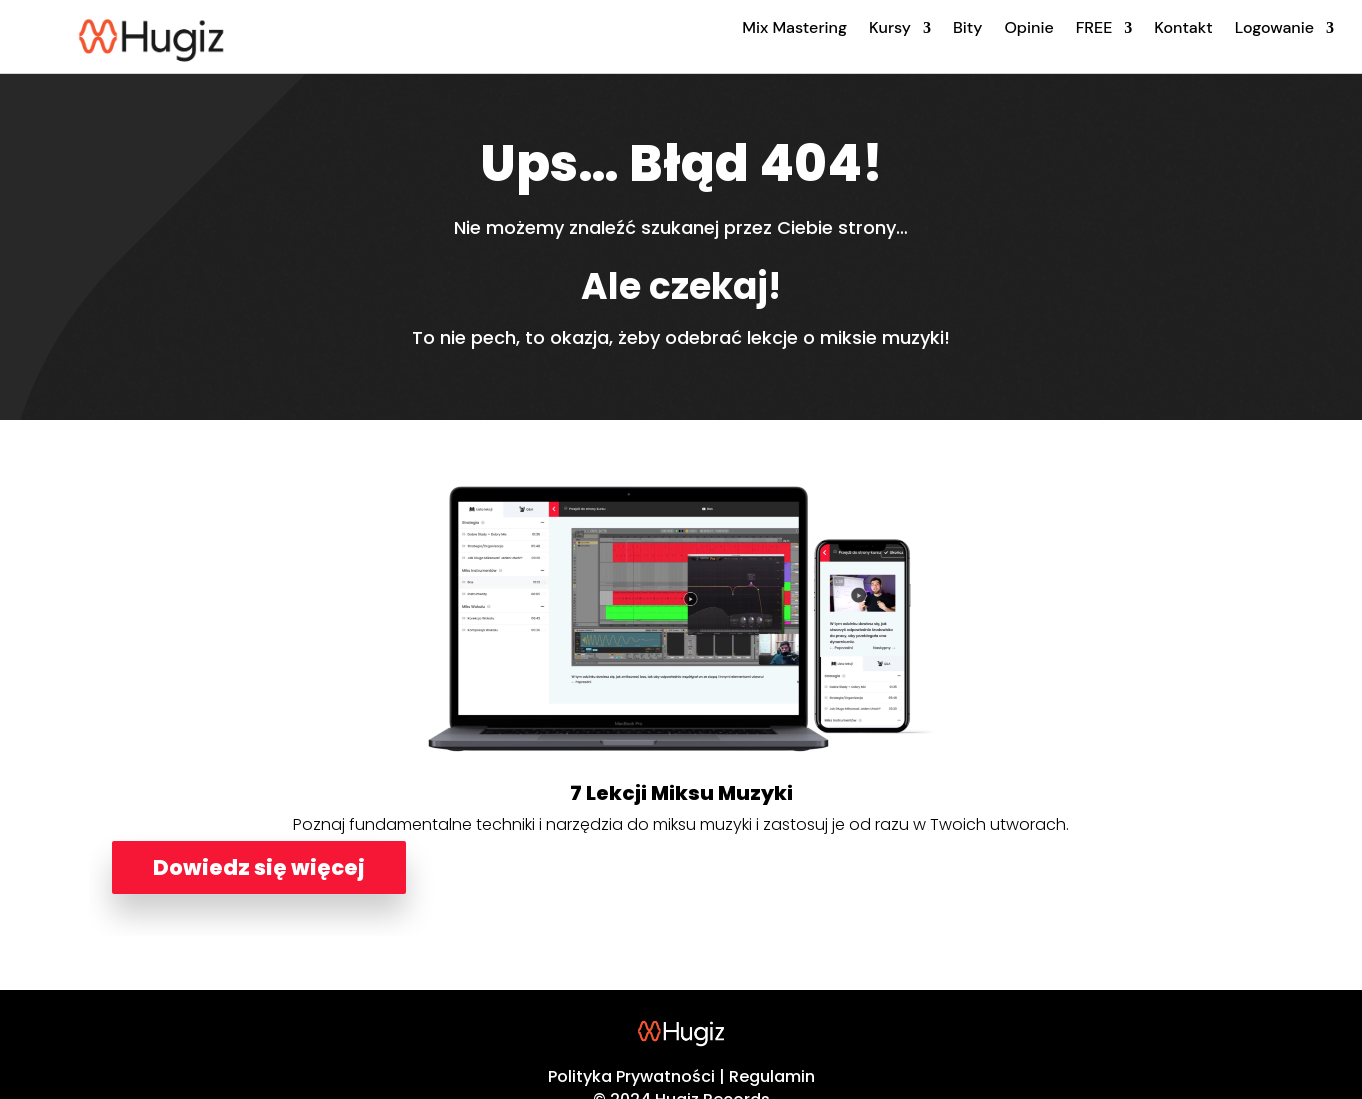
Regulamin (772, 1076)
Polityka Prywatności (631, 1076)
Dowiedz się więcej (259, 867)
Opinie (1028, 27)
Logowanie (1274, 27)
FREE (1094, 27)
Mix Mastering (794, 27)
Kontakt (1183, 27)
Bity (967, 27)
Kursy (890, 27)
